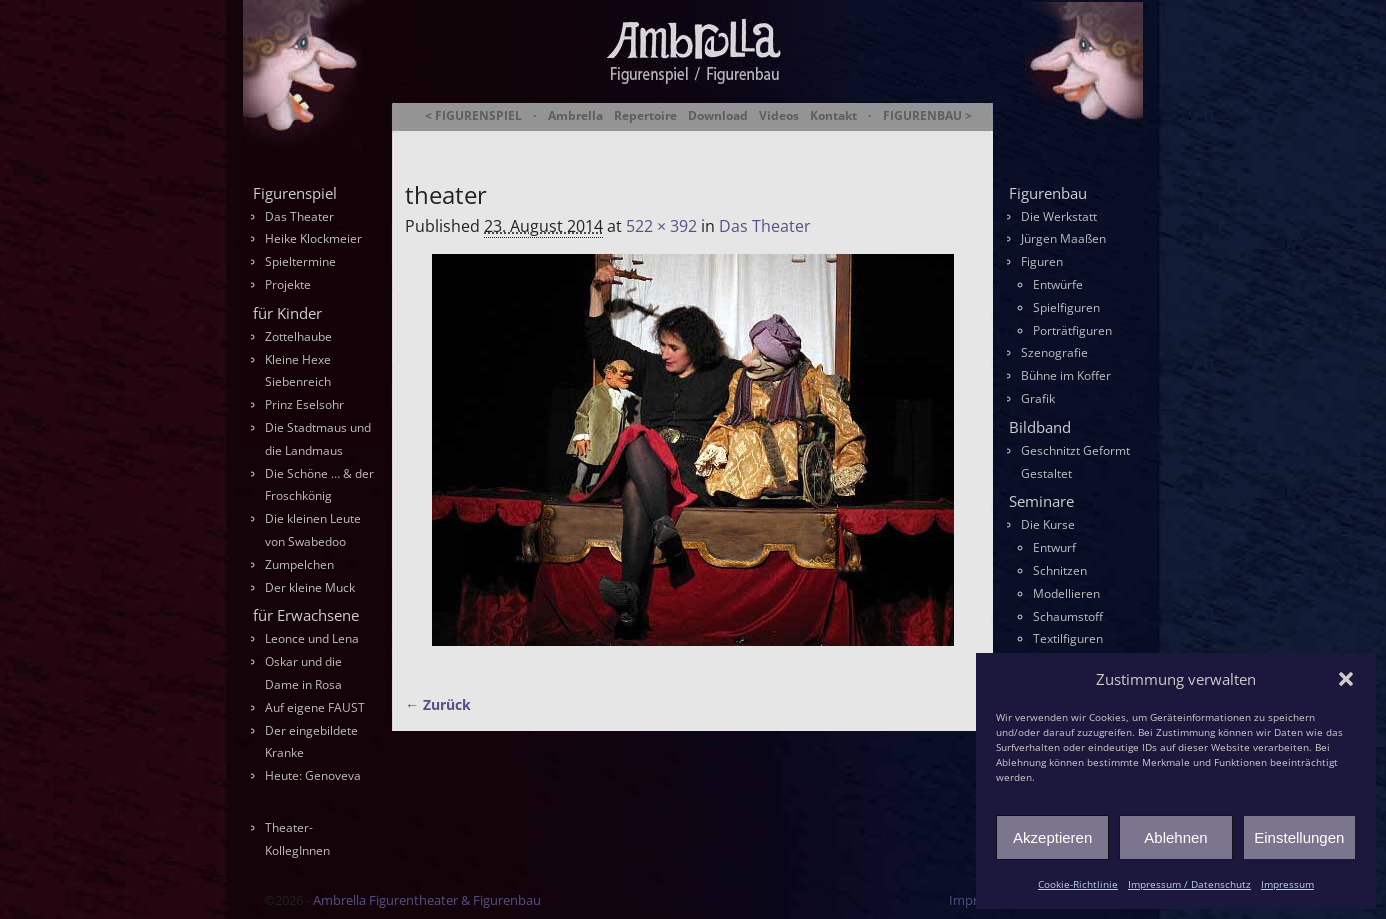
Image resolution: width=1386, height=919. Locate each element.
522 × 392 (661, 226)
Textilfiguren (1068, 638)
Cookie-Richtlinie (1078, 884)
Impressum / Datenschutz (1189, 884)
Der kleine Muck (310, 587)
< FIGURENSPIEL (473, 116)
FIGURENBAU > (927, 116)
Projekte (288, 284)
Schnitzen (1060, 570)
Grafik (1038, 398)
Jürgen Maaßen (1063, 238)
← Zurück (438, 704)
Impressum (1287, 884)
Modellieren (1066, 593)
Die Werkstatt (1059, 216)
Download (718, 116)
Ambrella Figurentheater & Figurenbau (658, 140)
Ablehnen (1175, 837)
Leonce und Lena (312, 638)
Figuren (1042, 261)
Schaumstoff (1068, 616)
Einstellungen (1299, 837)
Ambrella (575, 116)
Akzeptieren (1052, 837)
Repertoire (645, 116)
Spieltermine (300, 261)
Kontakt (833, 116)
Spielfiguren (1066, 307)
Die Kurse (1048, 524)
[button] (1346, 679)
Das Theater (765, 226)
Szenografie (1054, 352)
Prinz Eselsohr (304, 404)
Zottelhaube (298, 336)
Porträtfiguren (1072, 330)
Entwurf (1054, 547)
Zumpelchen (299, 564)
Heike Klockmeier (313, 238)
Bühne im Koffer (1066, 375)
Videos (779, 116)
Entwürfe (1058, 284)
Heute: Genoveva (313, 775)
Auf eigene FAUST (315, 707)
